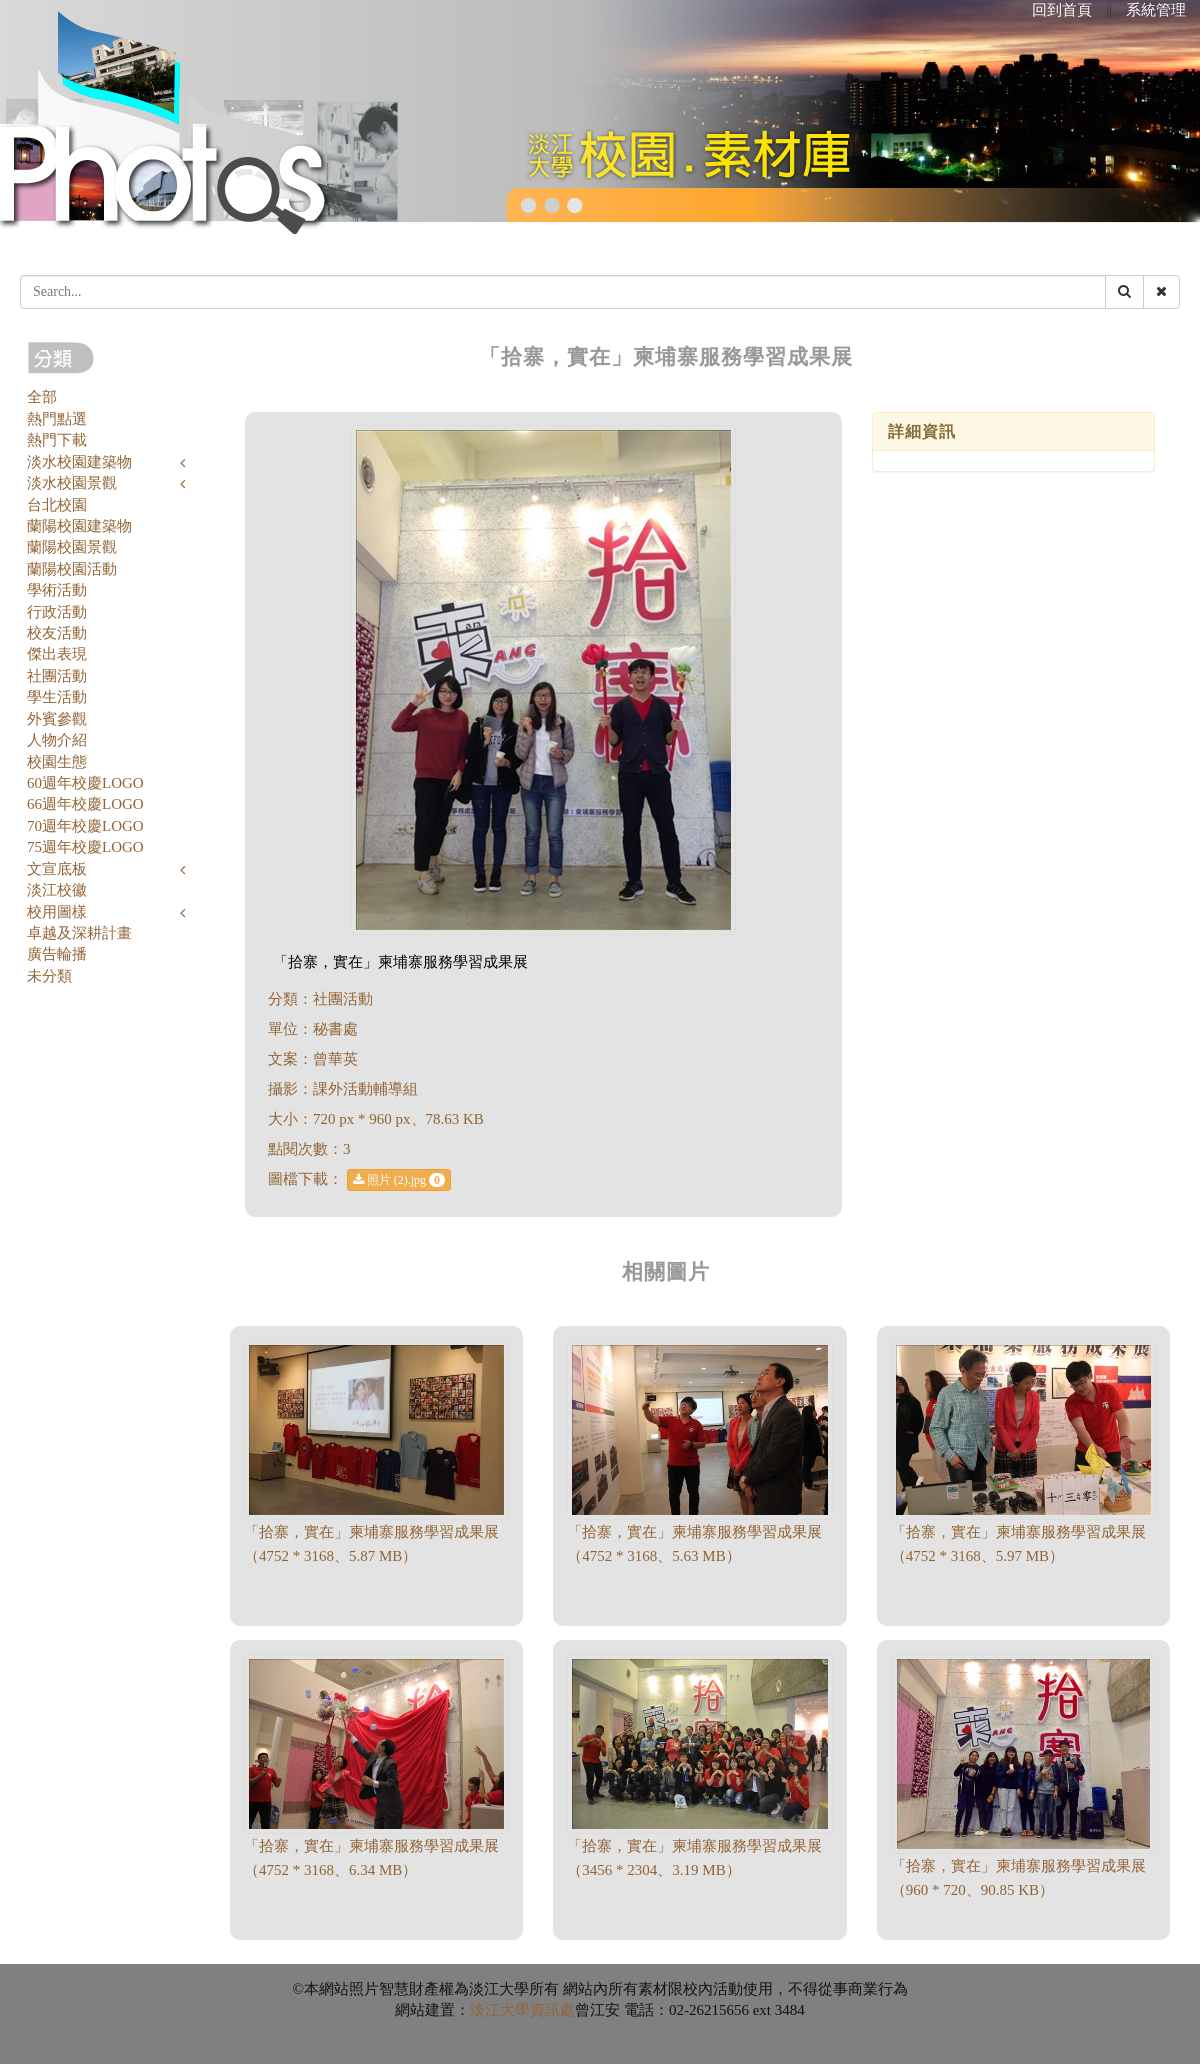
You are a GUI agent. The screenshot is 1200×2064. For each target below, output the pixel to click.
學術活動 (57, 590)
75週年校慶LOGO (85, 847)
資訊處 (552, 2010)
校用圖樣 (57, 912)
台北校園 (57, 505)
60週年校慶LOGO (85, 783)
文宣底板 (57, 869)
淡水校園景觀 (72, 483)
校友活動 (57, 633)
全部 (42, 397)
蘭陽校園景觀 (72, 547)
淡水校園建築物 (79, 462)
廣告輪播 (57, 954)
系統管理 (1156, 10)
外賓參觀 (57, 719)
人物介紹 (57, 740)
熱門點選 (57, 419)
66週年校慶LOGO (85, 804)
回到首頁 (1062, 10)
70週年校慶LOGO (85, 826)
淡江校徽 (57, 890)
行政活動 (57, 612)
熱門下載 (57, 440)
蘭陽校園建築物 (79, 526)
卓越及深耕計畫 (79, 933)
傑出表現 (57, 654)
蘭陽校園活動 (72, 569)
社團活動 (57, 676)
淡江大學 (500, 2010)
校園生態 (57, 762)
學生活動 (57, 697)
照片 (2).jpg (399, 1180)
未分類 (49, 976)
